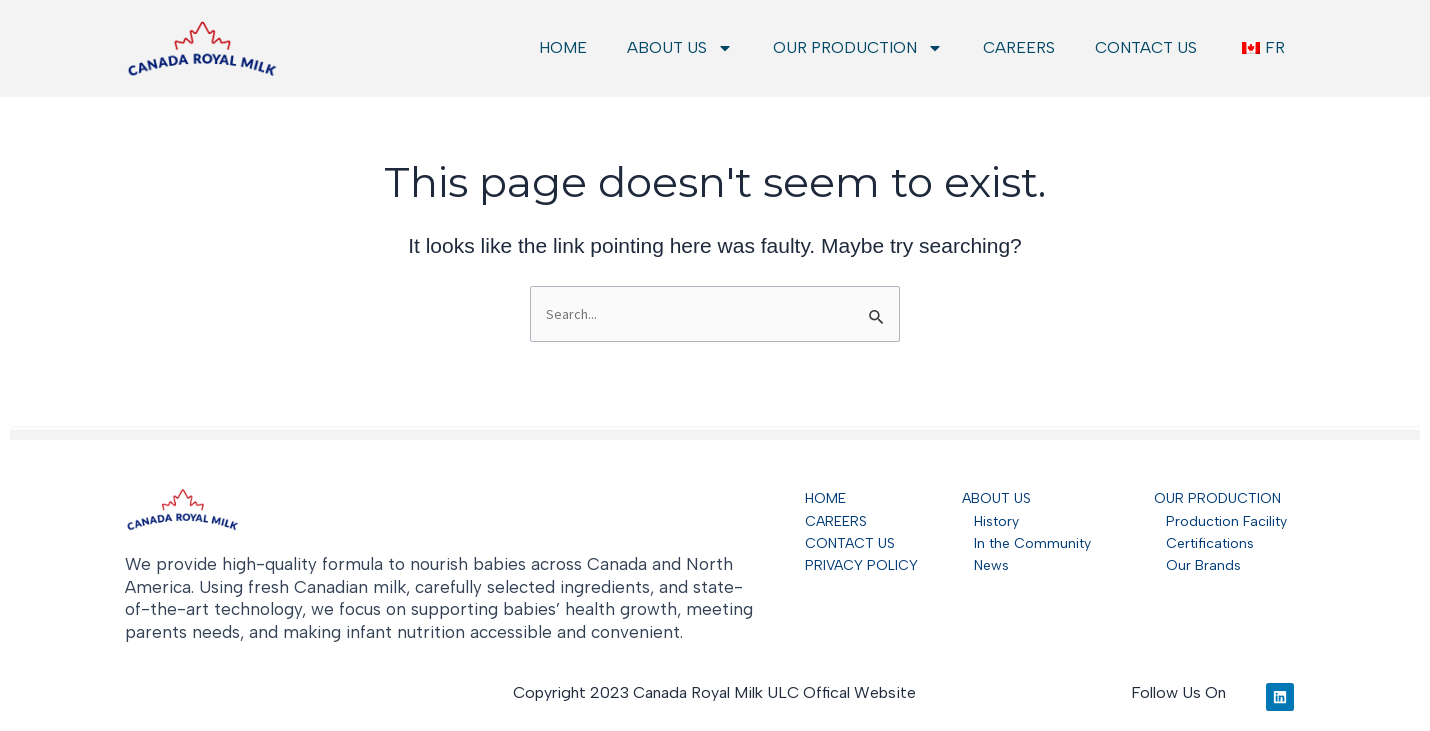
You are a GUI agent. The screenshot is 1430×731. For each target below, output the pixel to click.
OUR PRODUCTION (858, 48)
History (990, 521)
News (985, 565)
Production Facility (1226, 521)
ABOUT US (680, 48)
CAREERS (1019, 47)
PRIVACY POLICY (861, 565)
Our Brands (1197, 565)
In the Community (1026, 543)
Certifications (1204, 543)
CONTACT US (1146, 47)
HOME (563, 47)
